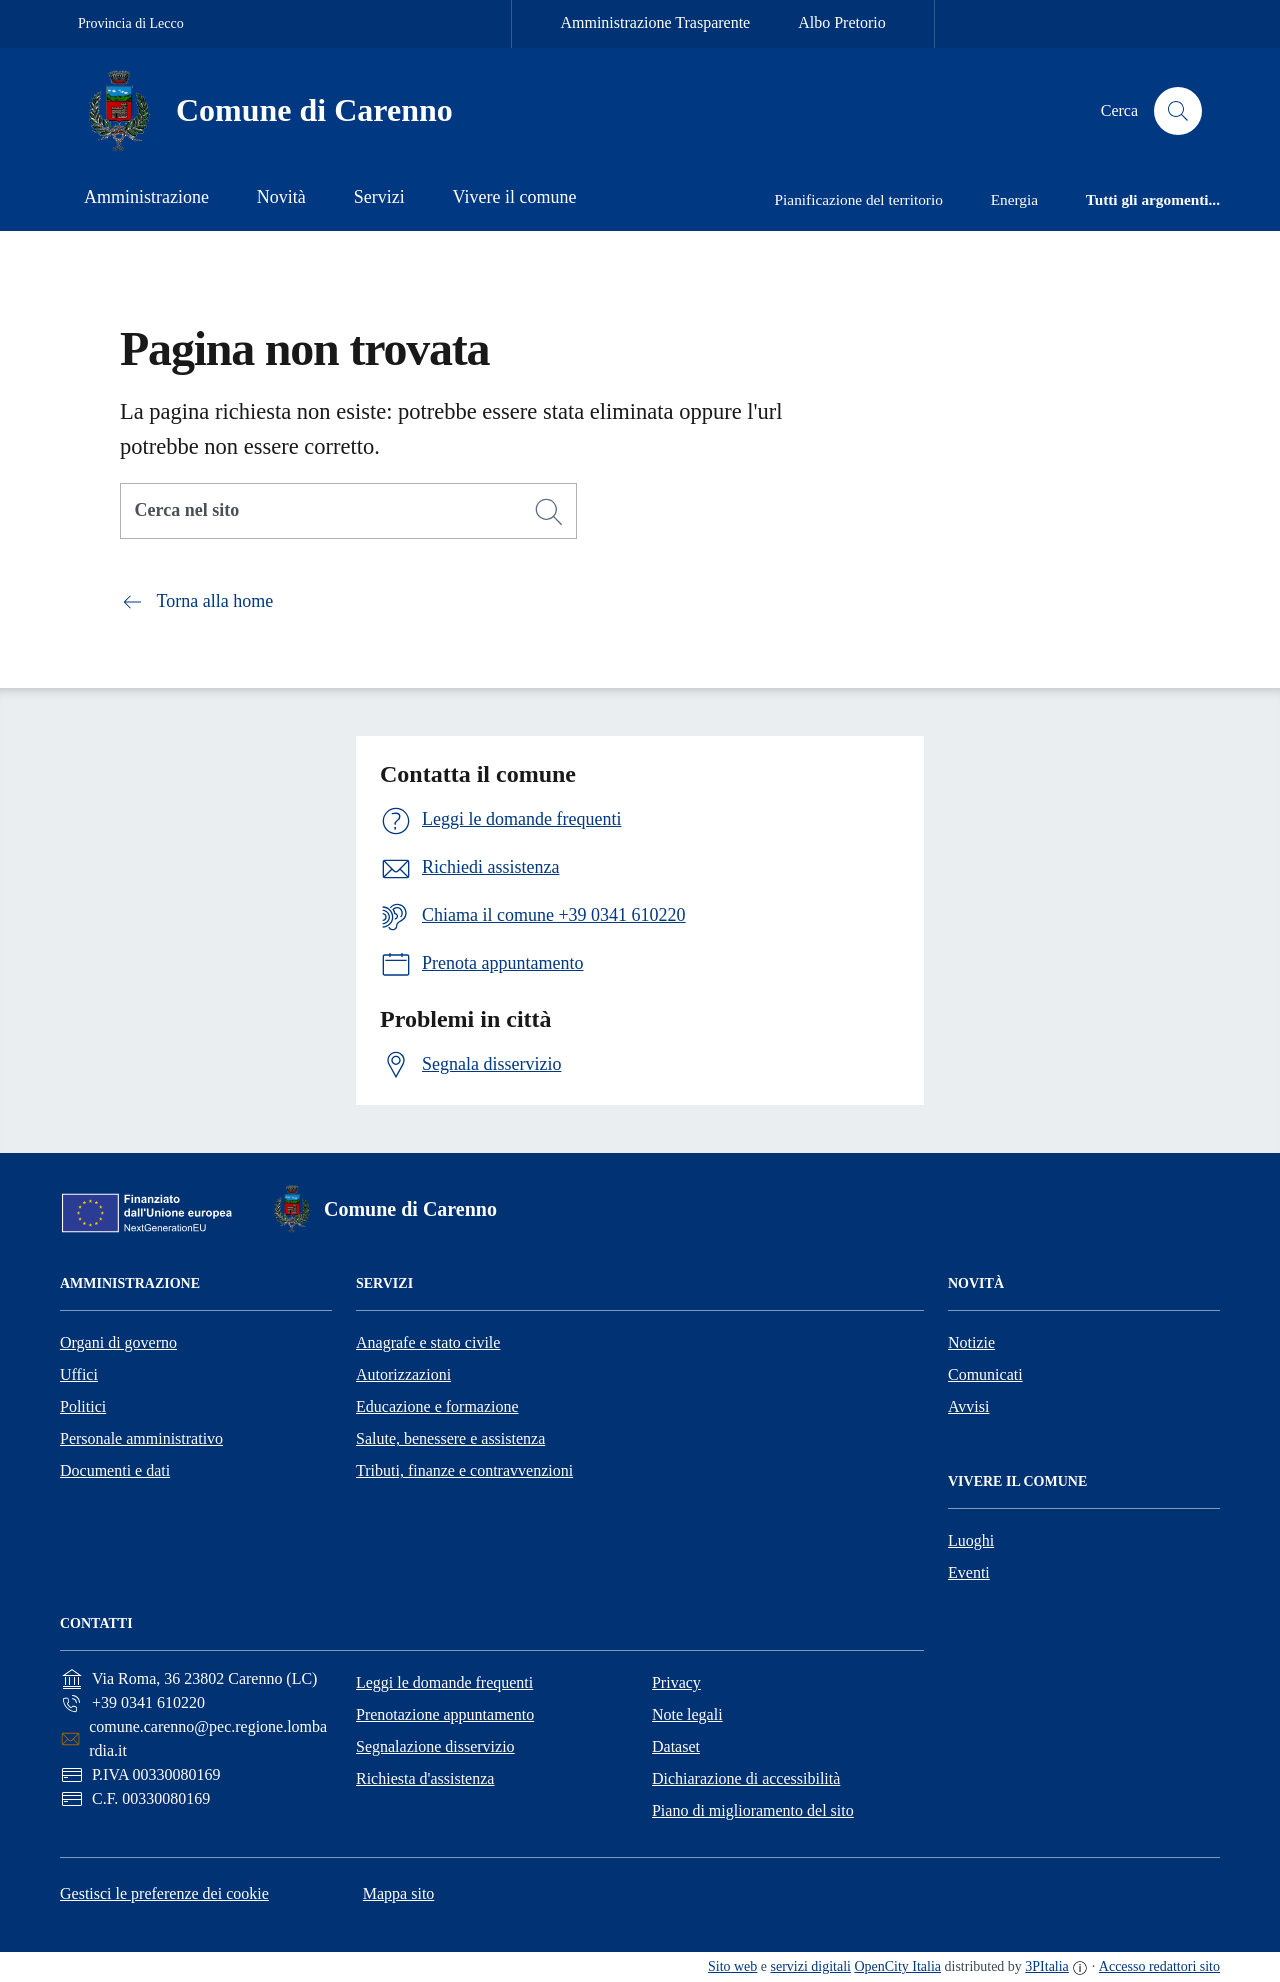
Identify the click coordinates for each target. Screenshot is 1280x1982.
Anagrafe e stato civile (428, 1342)
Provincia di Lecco (131, 23)
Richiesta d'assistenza (425, 1778)
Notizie (971, 1342)
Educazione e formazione (437, 1406)
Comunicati (985, 1374)
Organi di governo (118, 1342)
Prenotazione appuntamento (445, 1714)
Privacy (676, 1682)
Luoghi (971, 1540)
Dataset (676, 1746)
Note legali (687, 1714)
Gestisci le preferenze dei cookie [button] (164, 1893)
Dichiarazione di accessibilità (746, 1778)
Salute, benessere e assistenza (450, 1438)
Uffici (79, 1374)
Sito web (732, 1966)
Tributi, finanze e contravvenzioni (464, 1470)
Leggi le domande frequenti (444, 1682)
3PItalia (1047, 1966)
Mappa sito (399, 1893)
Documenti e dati (115, 1470)
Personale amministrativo (141, 1438)
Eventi (969, 1572)
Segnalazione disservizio (435, 1746)
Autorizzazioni (403, 1374)
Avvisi (968, 1406)
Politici (83, 1406)
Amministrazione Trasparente (655, 22)
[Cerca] (549, 512)
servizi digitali (811, 1966)
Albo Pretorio (842, 22)
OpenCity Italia (897, 1966)
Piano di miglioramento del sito (753, 1810)
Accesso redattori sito (1159, 1966)
